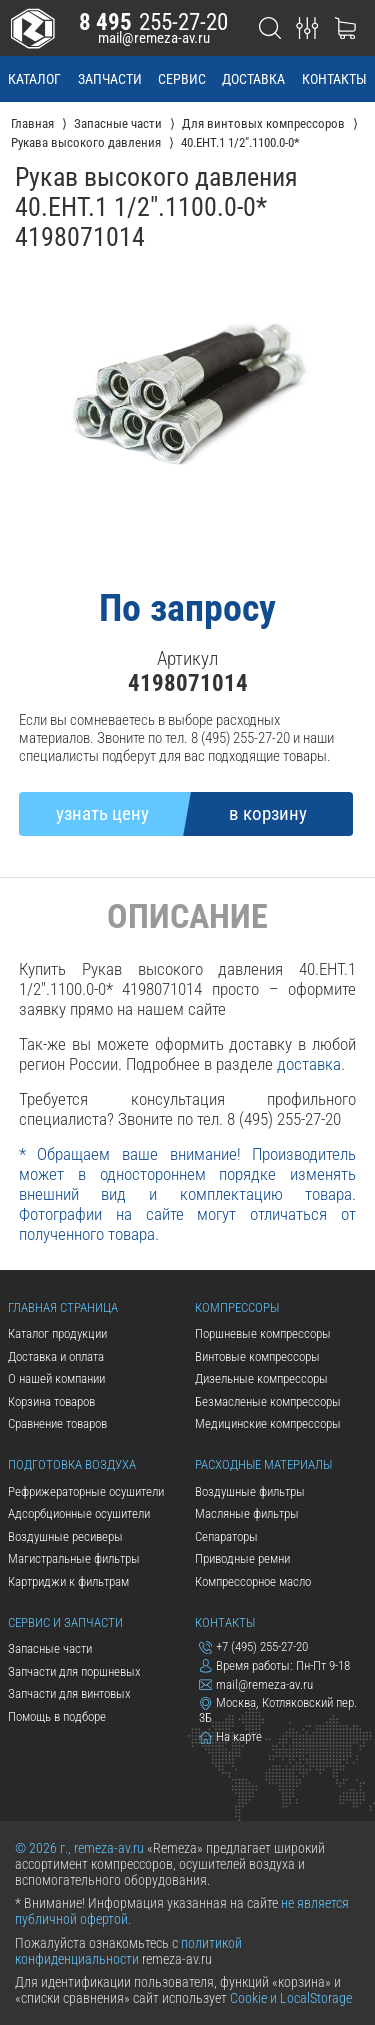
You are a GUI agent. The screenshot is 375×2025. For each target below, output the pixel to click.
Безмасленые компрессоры (268, 1401)
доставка (253, 79)
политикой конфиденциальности (128, 1951)
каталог (34, 79)
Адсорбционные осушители (79, 1513)
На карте (230, 1736)
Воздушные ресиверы (65, 1536)
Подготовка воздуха (72, 1464)
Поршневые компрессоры (263, 1333)
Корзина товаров (51, 1401)
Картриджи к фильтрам (68, 1581)
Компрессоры (237, 1307)
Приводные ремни (242, 1558)
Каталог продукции (57, 1333)
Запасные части (50, 1648)
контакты (334, 79)
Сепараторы (226, 1536)
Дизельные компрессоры (261, 1378)
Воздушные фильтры (250, 1491)
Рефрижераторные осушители (86, 1491)
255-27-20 (154, 22)
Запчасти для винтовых (69, 1693)
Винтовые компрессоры (257, 1356)
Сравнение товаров (57, 1423)
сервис (182, 79)
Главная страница (63, 1307)
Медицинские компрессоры (268, 1423)
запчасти (110, 79)
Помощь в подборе (57, 1716)
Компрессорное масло (253, 1581)
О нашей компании (56, 1378)
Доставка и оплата (56, 1356)
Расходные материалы (263, 1464)
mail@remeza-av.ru (154, 38)
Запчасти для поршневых (74, 1671)
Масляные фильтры (247, 1513)
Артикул (187, 659)
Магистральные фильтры (74, 1558)
